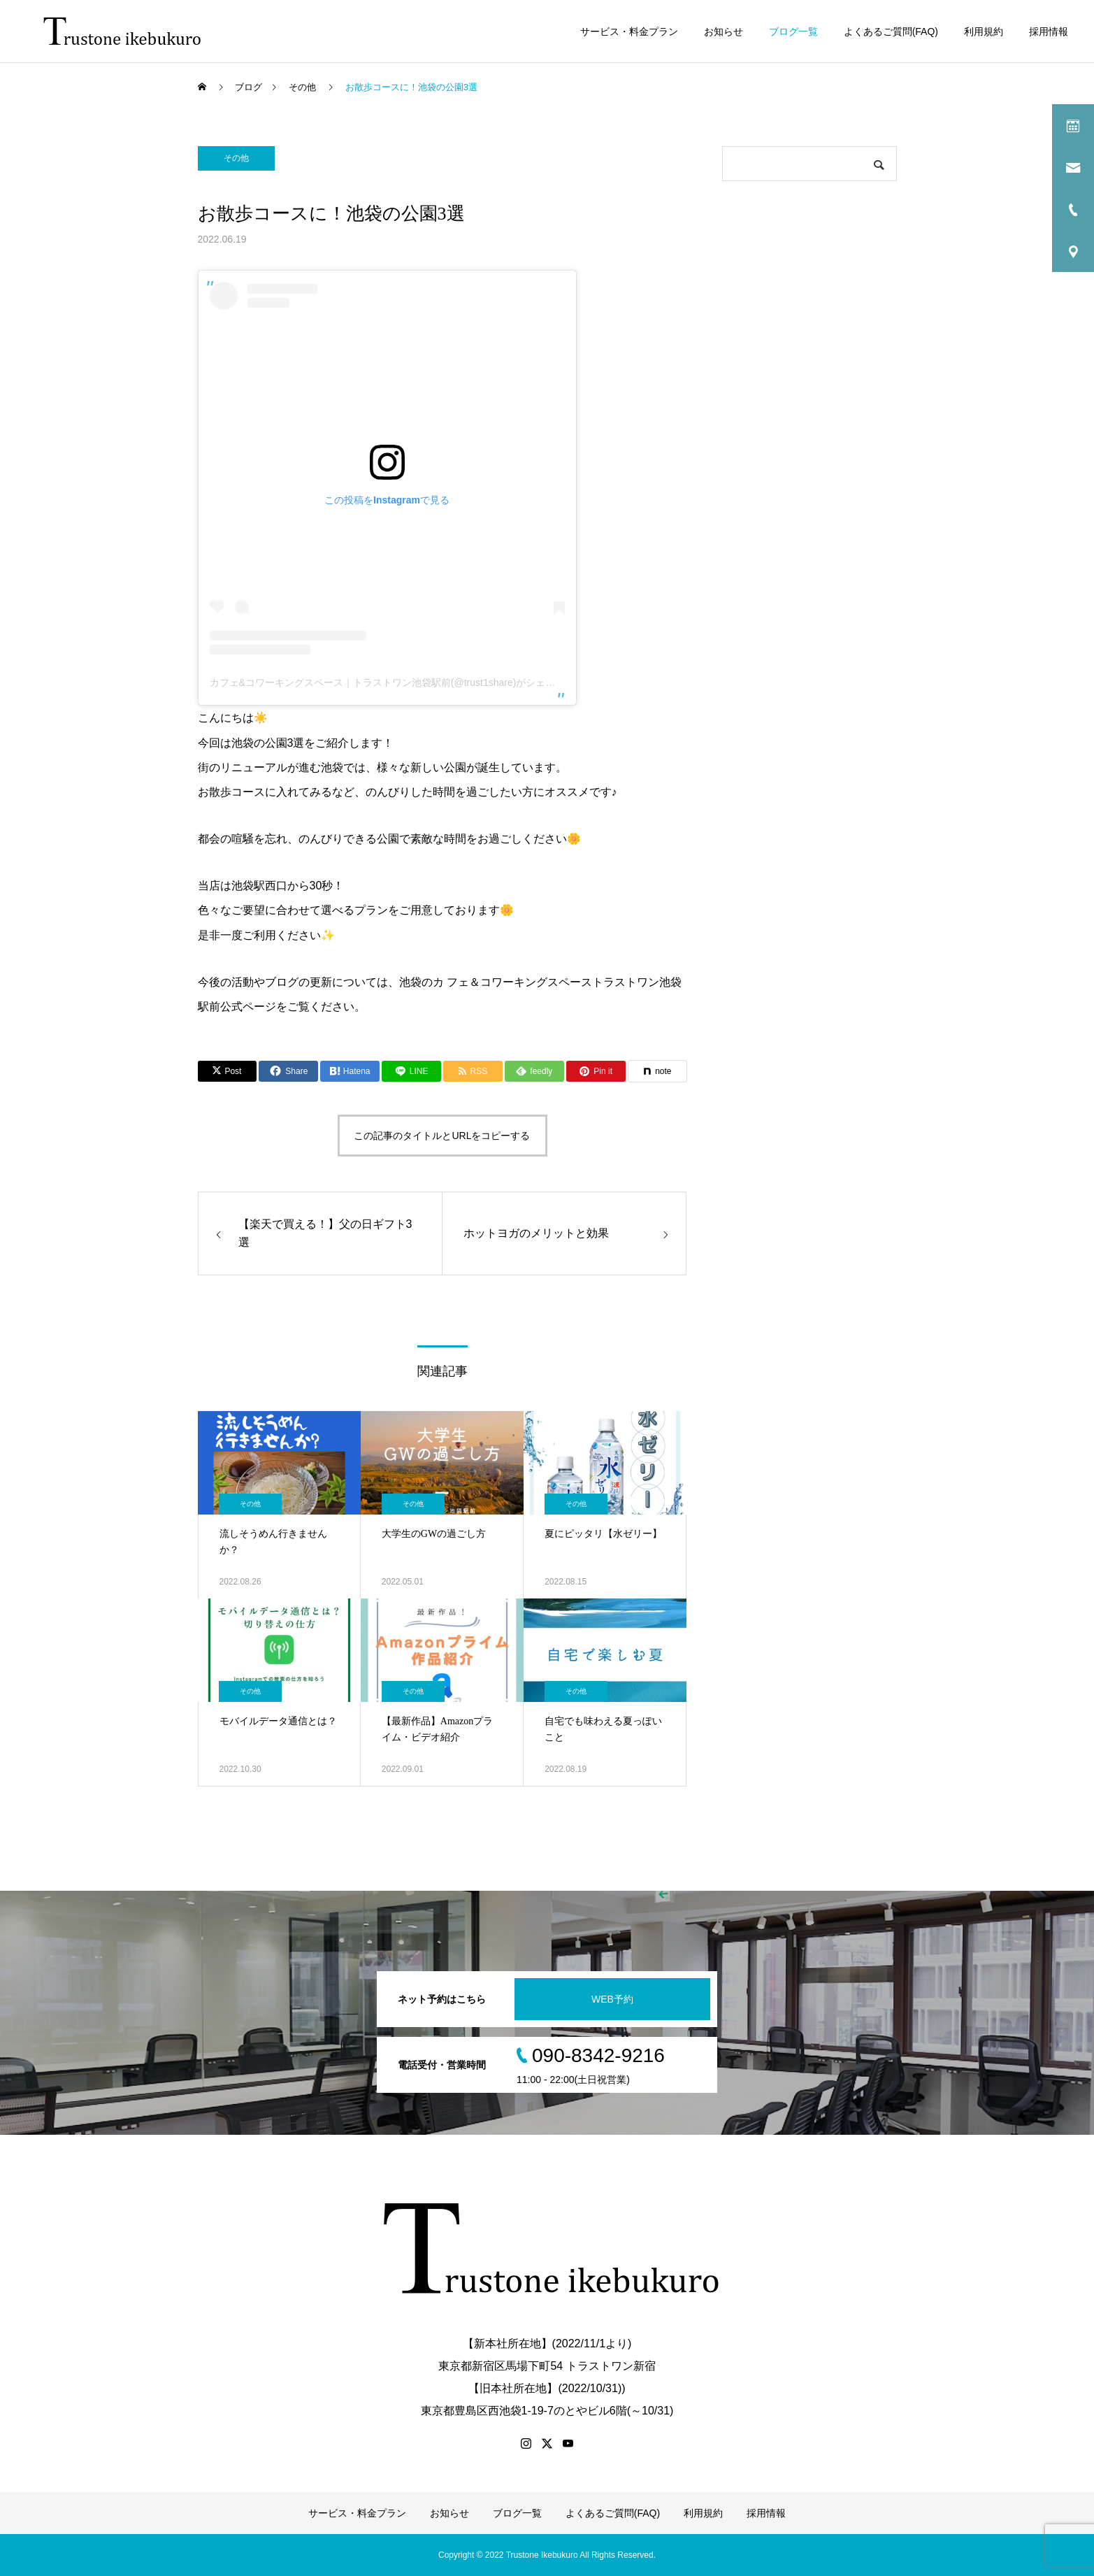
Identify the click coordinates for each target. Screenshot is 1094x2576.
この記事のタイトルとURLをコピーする (442, 1135)
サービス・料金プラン (629, 31)
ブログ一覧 (793, 31)
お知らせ (723, 31)
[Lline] (411, 1071)
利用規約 (983, 31)
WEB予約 (612, 1999)
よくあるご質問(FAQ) (891, 31)
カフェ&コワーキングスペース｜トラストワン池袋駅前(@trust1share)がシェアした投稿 (402, 682)
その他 (236, 158)
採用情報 (1048, 31)
